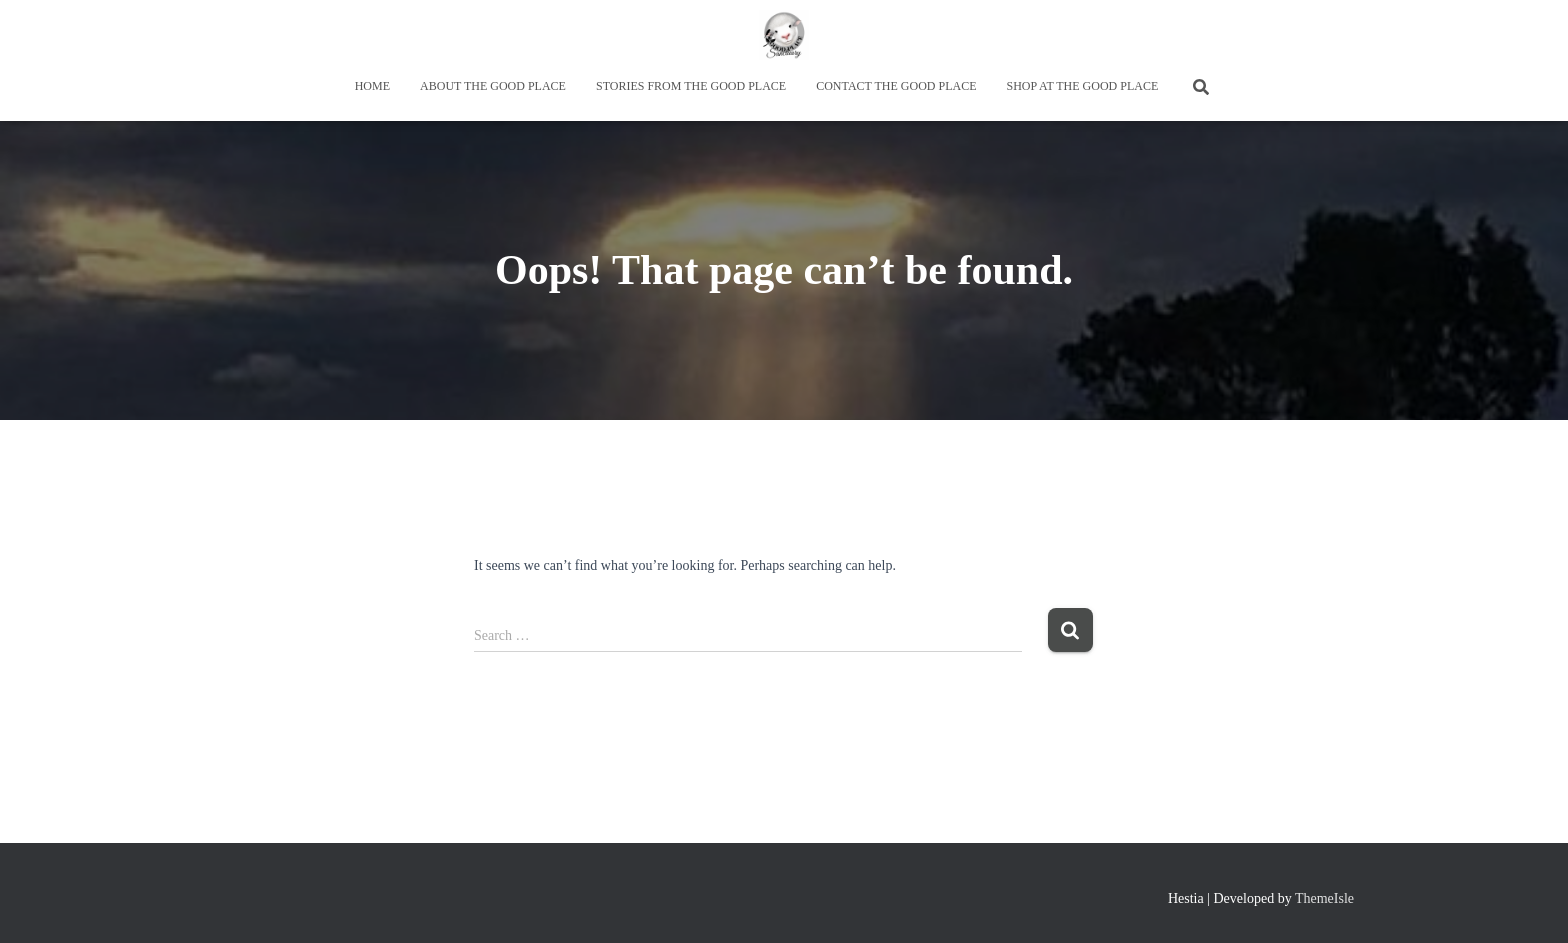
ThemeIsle (1324, 898)
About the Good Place (493, 86)
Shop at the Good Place (1082, 86)
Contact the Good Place (896, 86)
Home (372, 86)
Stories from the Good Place (691, 86)
